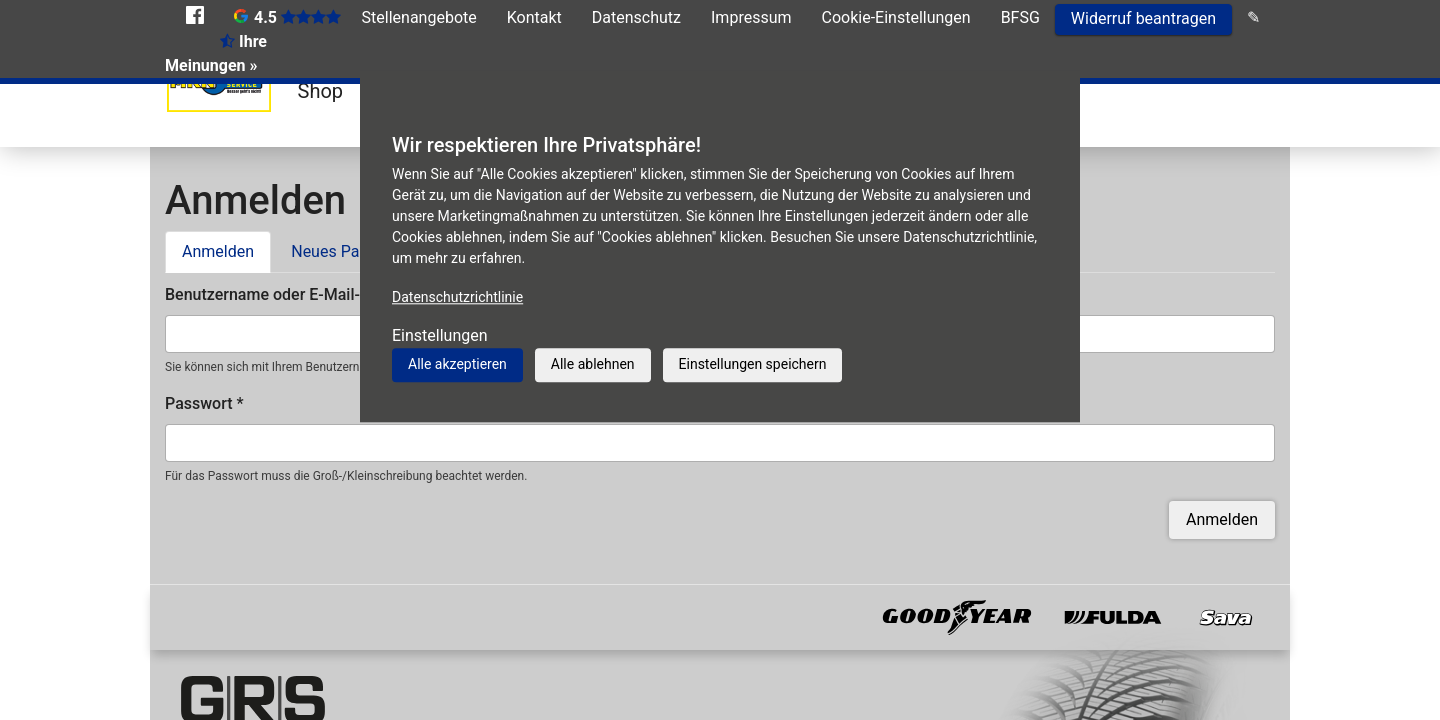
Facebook (195, 15)
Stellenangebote (419, 17)
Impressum (751, 17)
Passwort (204, 403)
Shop (321, 91)
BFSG (1020, 17)
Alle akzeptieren (457, 364)
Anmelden (226, 250)
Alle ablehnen (593, 364)
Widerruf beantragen (1143, 18)
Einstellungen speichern (753, 364)
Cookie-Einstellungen (896, 17)
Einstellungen (440, 335)
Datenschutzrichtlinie (457, 297)
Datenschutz (636, 17)
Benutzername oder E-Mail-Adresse (297, 294)
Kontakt (534, 17)
